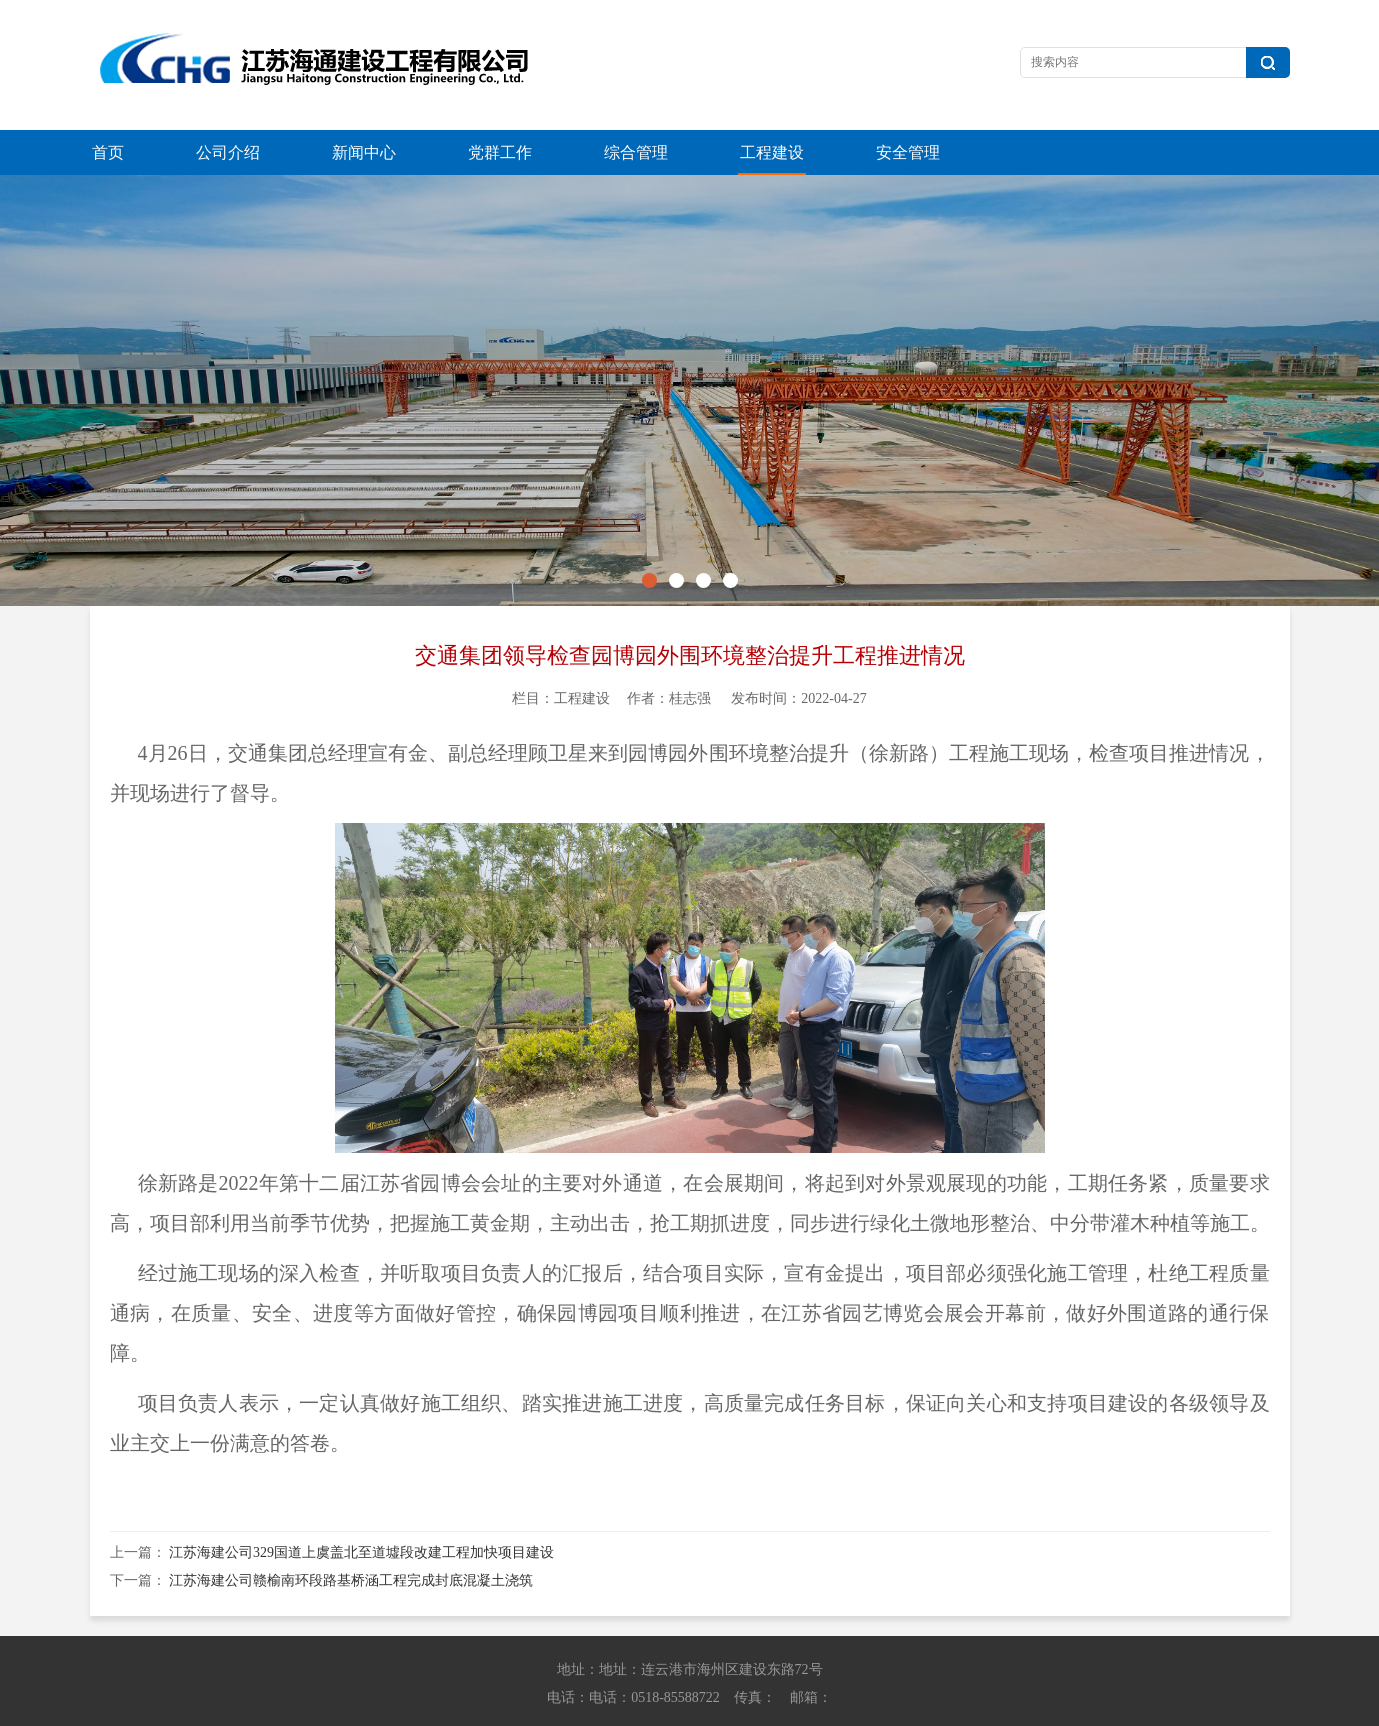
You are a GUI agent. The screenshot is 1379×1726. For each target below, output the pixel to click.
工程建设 (772, 152)
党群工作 (500, 152)
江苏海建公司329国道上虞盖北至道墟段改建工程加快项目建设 (361, 1507)
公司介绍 (228, 152)
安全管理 (908, 152)
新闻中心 (364, 152)
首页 (108, 152)
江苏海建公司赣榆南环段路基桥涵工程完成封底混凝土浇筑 (351, 1535)
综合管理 (636, 152)
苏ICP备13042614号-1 (973, 1706)
